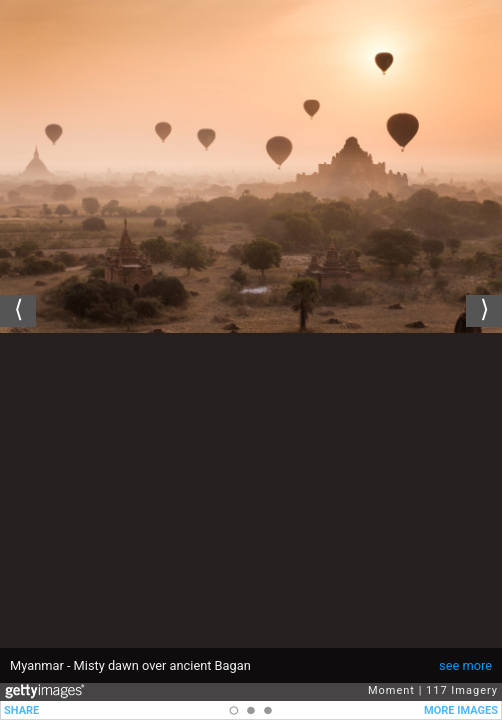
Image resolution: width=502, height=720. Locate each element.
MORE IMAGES (461, 710)
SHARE (21, 710)
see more (465, 665)
